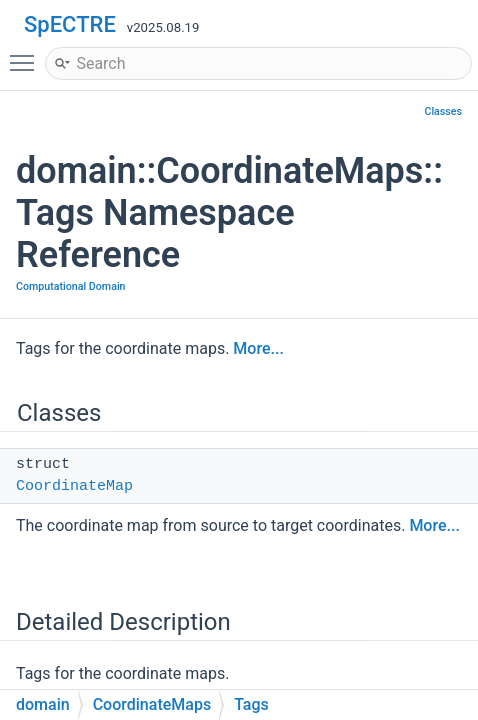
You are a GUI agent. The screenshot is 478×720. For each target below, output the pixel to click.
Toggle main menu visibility (27, 54)
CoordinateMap (74, 486)
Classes (443, 111)
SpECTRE (70, 24)
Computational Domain (71, 286)
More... (258, 348)
